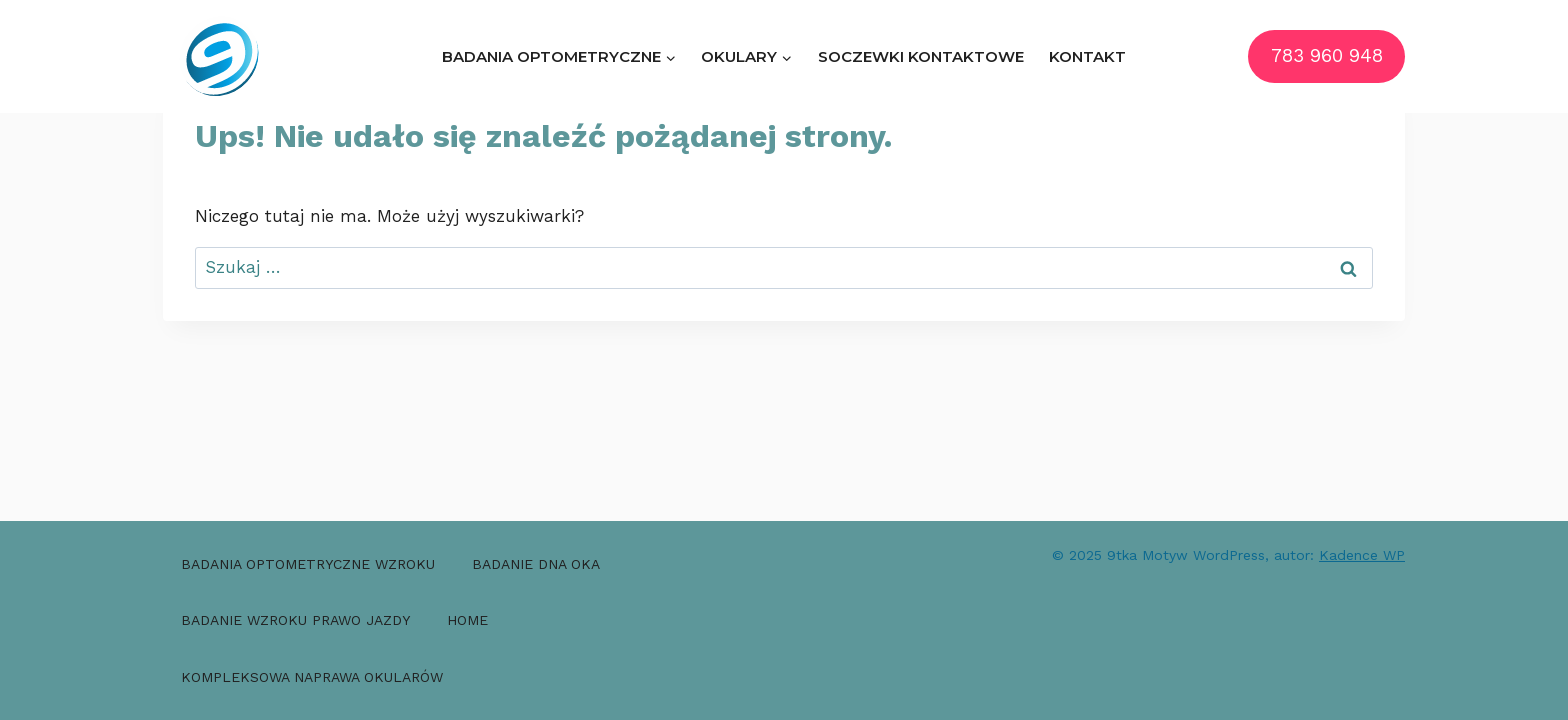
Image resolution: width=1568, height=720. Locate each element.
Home (467, 620)
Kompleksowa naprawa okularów (312, 677)
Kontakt (1087, 56)
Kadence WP (1362, 555)
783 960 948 (1327, 56)
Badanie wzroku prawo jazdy (295, 620)
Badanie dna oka (536, 564)
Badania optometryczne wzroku (308, 564)
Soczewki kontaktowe (921, 56)
